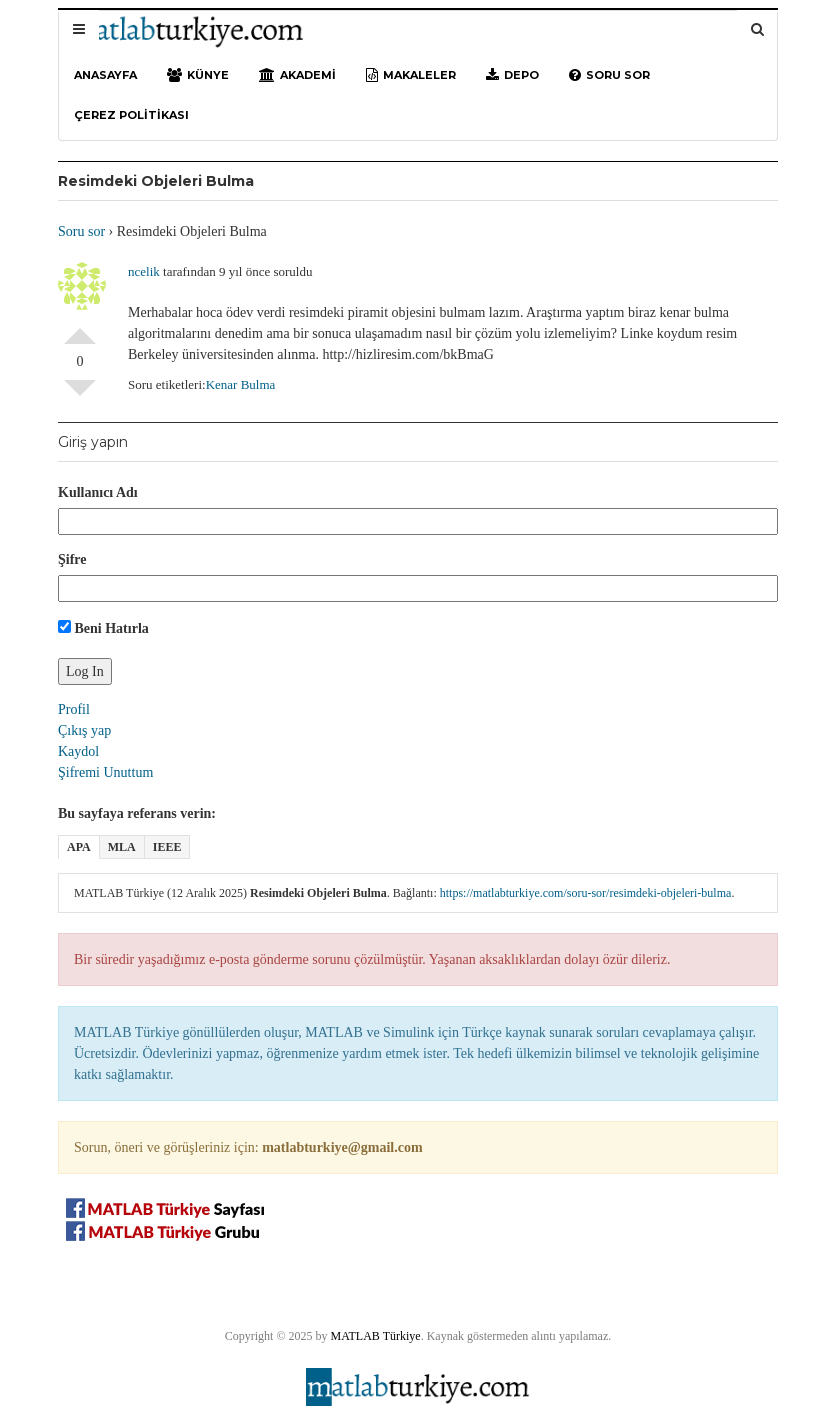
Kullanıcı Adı (98, 492)
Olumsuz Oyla (80, 396)
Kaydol (78, 751)
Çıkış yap (84, 730)
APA (79, 847)
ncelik (144, 271)
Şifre (72, 559)
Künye (198, 75)
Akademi (297, 75)
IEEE (167, 847)
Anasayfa (105, 75)
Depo (512, 75)
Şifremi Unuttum (105, 772)
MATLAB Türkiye (376, 1336)
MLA (122, 847)
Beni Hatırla (103, 628)
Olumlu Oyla (80, 328)
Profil (74, 709)
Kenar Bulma (241, 384)
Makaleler (411, 75)
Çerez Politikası (131, 115)
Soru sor (609, 75)
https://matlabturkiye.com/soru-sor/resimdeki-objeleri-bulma (586, 893)
